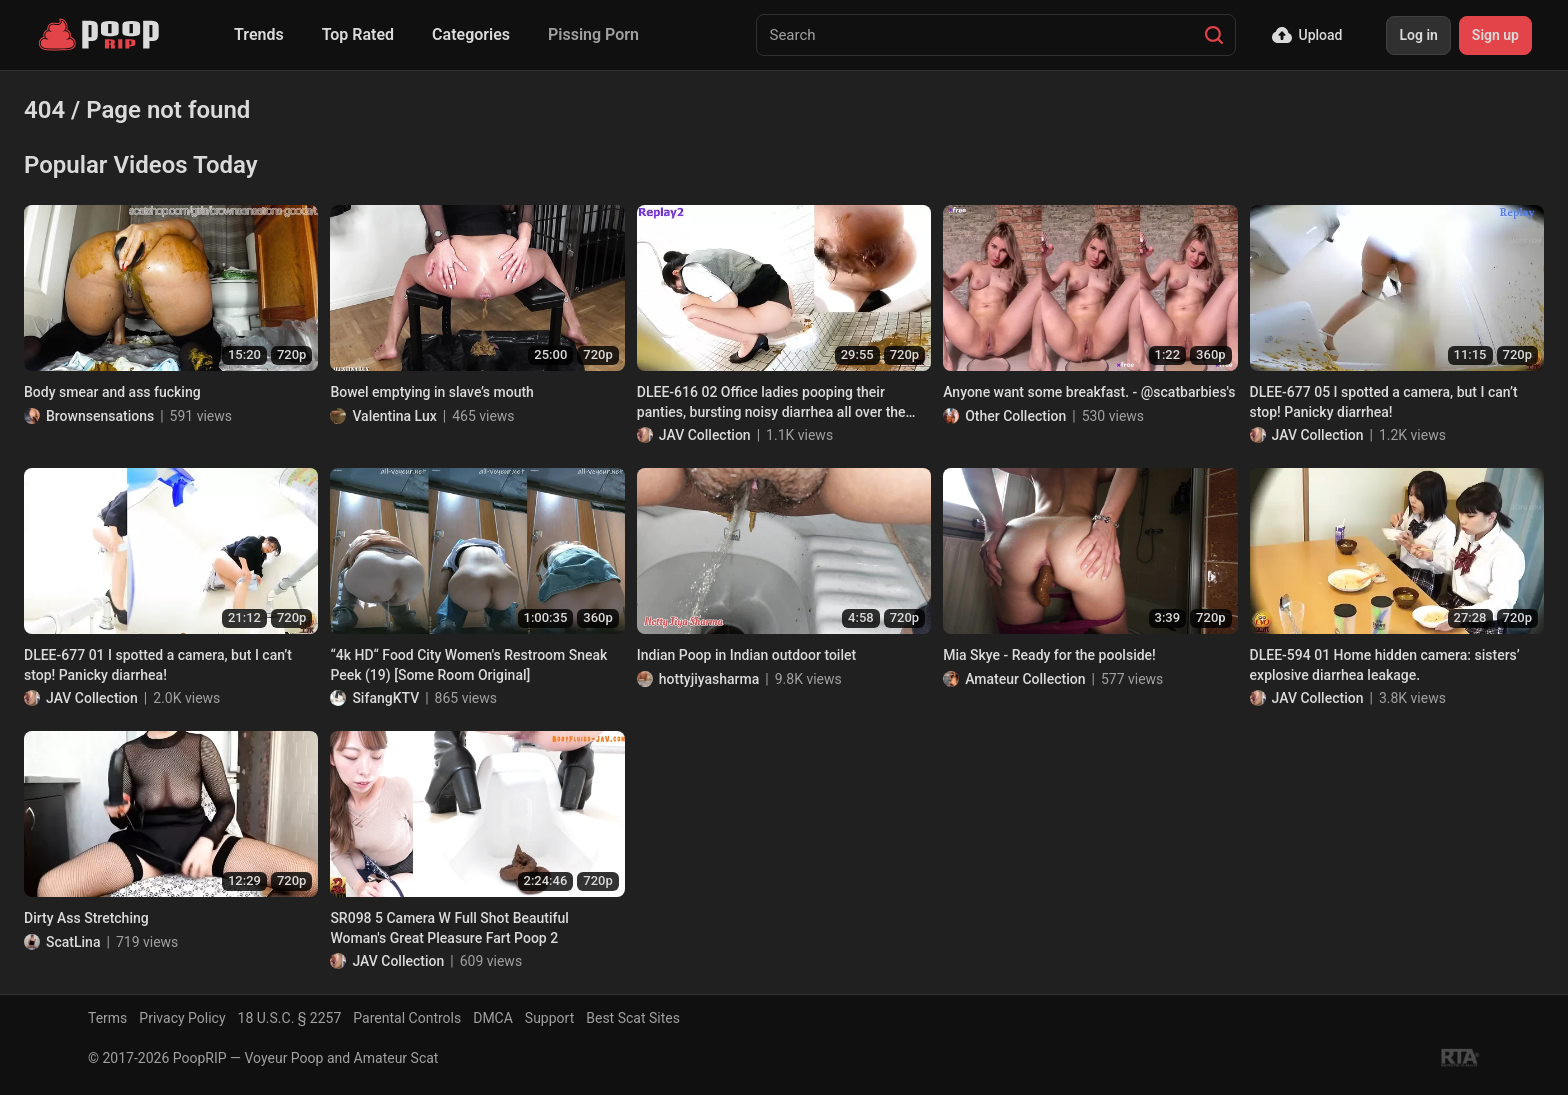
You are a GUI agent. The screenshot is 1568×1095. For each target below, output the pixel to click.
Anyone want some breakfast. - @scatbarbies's (1089, 392)
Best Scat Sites (633, 1018)
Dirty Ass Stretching (86, 918)
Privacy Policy (182, 1018)
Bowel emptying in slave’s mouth (432, 392)
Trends (259, 34)
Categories (471, 34)
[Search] (1214, 35)
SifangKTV (385, 698)
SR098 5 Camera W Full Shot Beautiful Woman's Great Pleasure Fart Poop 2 (449, 928)
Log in (1418, 35)
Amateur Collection (1025, 679)
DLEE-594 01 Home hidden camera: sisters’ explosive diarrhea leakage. (1385, 665)
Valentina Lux (394, 416)
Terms (107, 1018)
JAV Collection (705, 435)
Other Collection (1015, 416)
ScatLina (73, 942)
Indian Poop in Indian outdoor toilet (746, 655)
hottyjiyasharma (709, 679)
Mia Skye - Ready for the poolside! (1049, 655)
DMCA (493, 1018)
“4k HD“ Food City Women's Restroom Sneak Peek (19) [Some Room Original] (468, 665)
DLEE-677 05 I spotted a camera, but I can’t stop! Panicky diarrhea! (1384, 402)
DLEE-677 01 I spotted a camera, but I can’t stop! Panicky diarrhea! (158, 665)
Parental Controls (407, 1018)
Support (549, 1018)
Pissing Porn (593, 34)
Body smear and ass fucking (112, 392)
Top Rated (358, 34)
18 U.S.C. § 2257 (290, 1018)
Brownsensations (100, 416)
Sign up (1495, 35)
